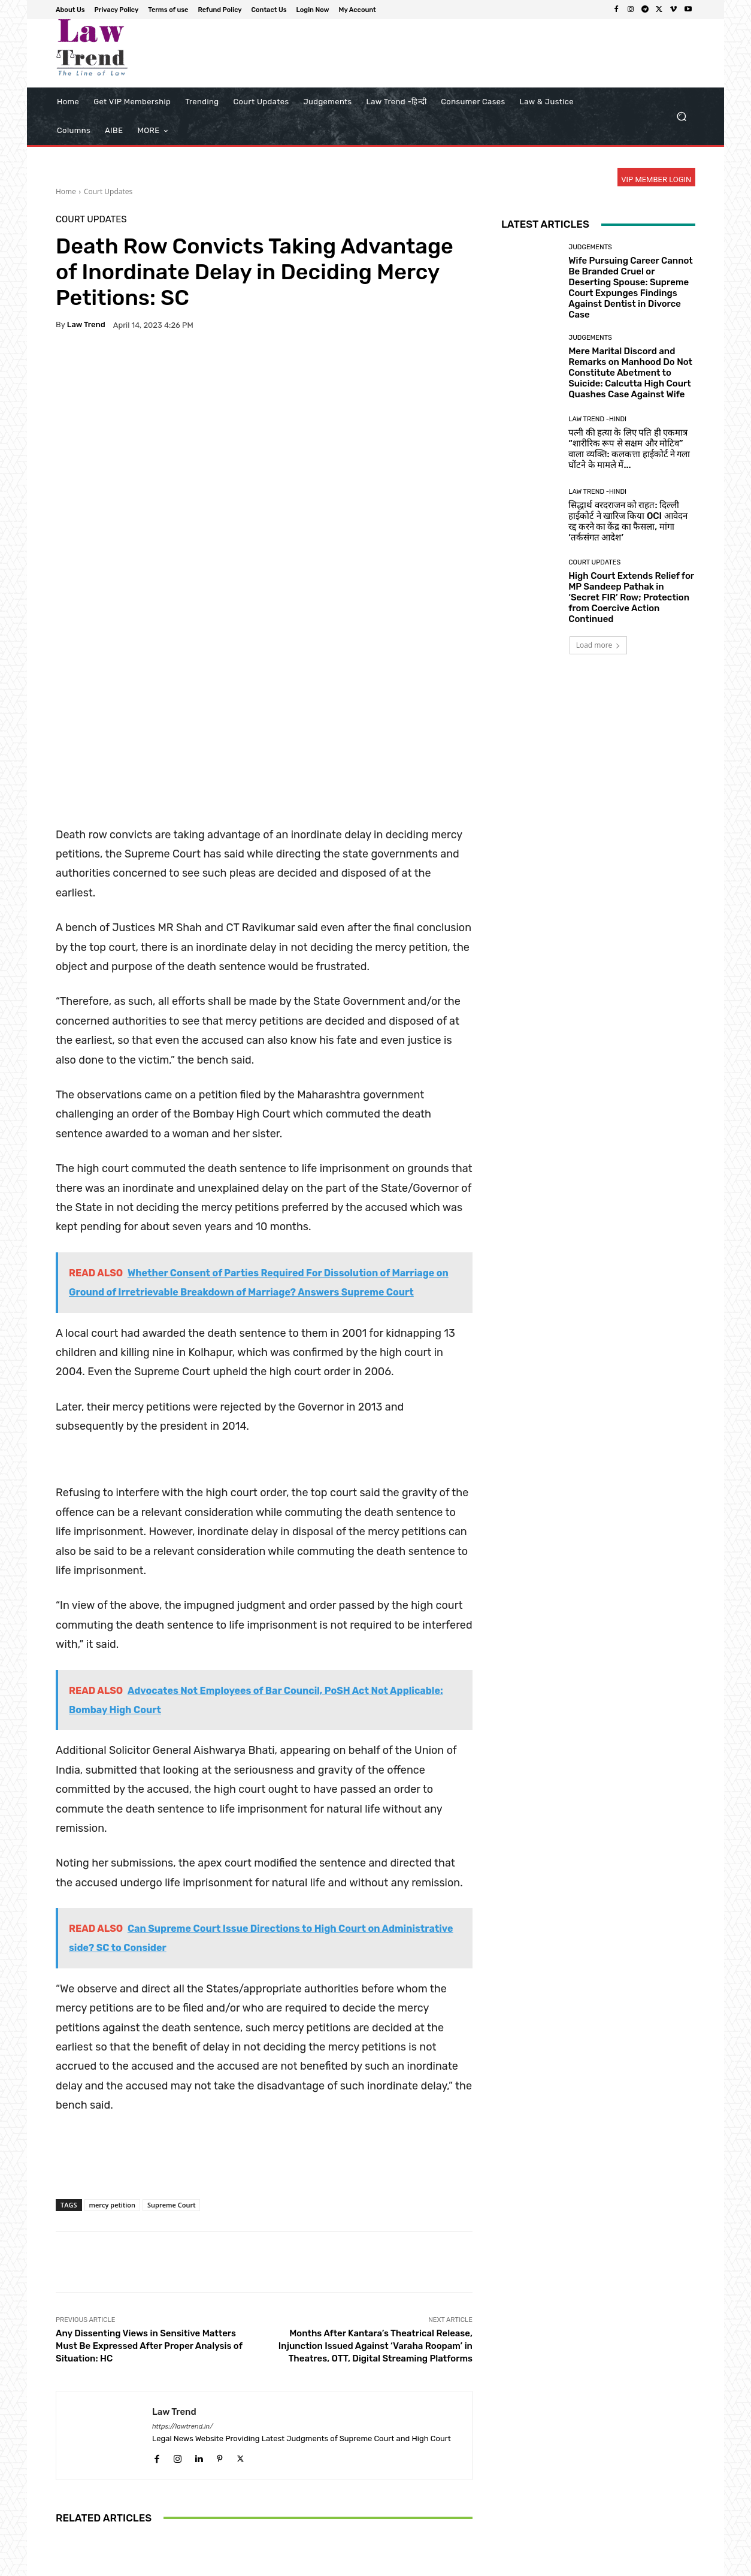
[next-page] (82, 2539)
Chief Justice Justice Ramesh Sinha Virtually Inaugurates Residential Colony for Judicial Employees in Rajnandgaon (264, 2484)
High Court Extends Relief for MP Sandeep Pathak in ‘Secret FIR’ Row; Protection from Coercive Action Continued (631, 597)
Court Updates (108, 191)
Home (66, 191)
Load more (598, 645)
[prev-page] (63, 2539)
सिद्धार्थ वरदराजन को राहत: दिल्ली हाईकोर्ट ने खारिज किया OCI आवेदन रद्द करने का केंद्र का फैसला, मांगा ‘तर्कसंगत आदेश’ (627, 521)
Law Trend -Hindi (597, 419)
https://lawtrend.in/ (182, 2244)
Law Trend (86, 324)
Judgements (590, 247)
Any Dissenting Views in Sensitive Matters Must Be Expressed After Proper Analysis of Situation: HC (149, 2164)
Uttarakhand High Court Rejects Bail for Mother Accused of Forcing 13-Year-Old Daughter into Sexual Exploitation (124, 2484)
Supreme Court (171, 2022)
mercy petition (112, 2022)
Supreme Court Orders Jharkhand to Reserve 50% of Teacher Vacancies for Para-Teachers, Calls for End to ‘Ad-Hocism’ (404, 2484)
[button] (681, 116)
